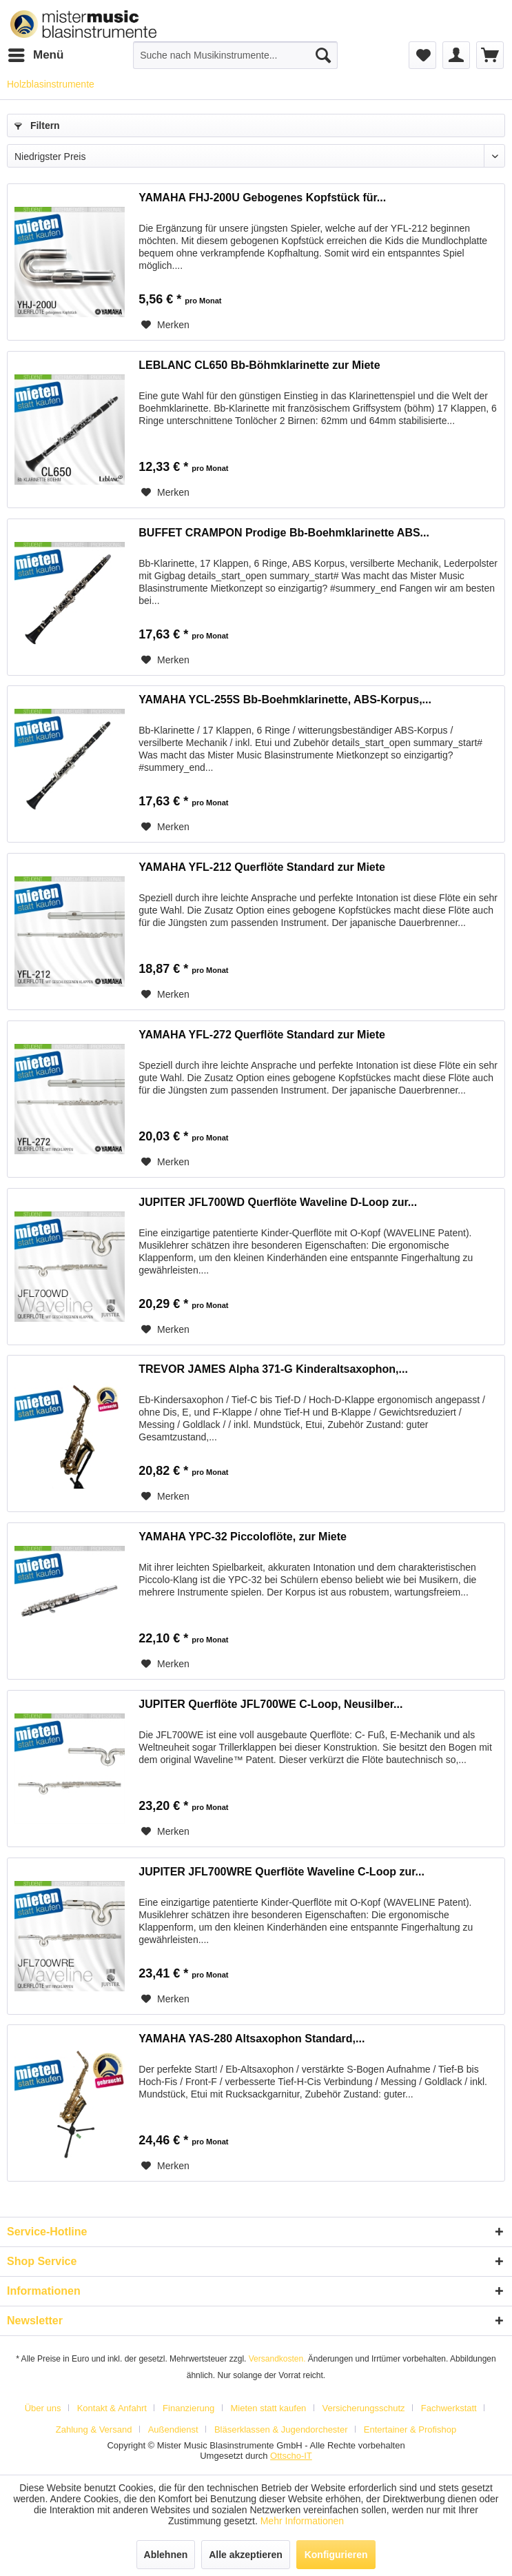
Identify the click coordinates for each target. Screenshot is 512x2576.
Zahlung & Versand (94, 2429)
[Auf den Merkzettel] (165, 324)
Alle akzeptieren (246, 2554)
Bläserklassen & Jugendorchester (281, 2429)
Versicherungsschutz (363, 2408)
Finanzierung (188, 2408)
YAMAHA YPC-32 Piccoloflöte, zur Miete (243, 1536)
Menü (35, 52)
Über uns (43, 2408)
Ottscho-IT (291, 2456)
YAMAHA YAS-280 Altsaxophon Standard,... (252, 2038)
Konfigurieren (336, 2554)
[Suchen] (323, 55)
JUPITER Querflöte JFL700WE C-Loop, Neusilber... (270, 1704)
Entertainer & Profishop (410, 2429)
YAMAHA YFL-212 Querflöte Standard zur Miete (262, 867)
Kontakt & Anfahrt (112, 2408)
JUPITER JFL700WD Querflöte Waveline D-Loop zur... (278, 1202)
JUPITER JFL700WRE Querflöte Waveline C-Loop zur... (281, 1872)
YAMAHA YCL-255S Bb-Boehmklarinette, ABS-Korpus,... (285, 699)
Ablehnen (166, 2554)
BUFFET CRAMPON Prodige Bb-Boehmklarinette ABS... (284, 533)
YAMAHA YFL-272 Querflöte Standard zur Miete (262, 1034)
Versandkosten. (277, 2359)
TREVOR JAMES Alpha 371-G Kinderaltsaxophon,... (273, 1369)
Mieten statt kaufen (269, 2408)
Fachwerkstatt (449, 2408)
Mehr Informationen (302, 2520)
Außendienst (173, 2429)
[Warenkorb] (490, 55)
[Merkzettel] (422, 55)
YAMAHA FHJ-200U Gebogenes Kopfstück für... (262, 197)
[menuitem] (35, 55)
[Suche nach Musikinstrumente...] (235, 55)
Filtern (37, 125)
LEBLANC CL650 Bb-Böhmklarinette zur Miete (259, 365)
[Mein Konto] (456, 55)
